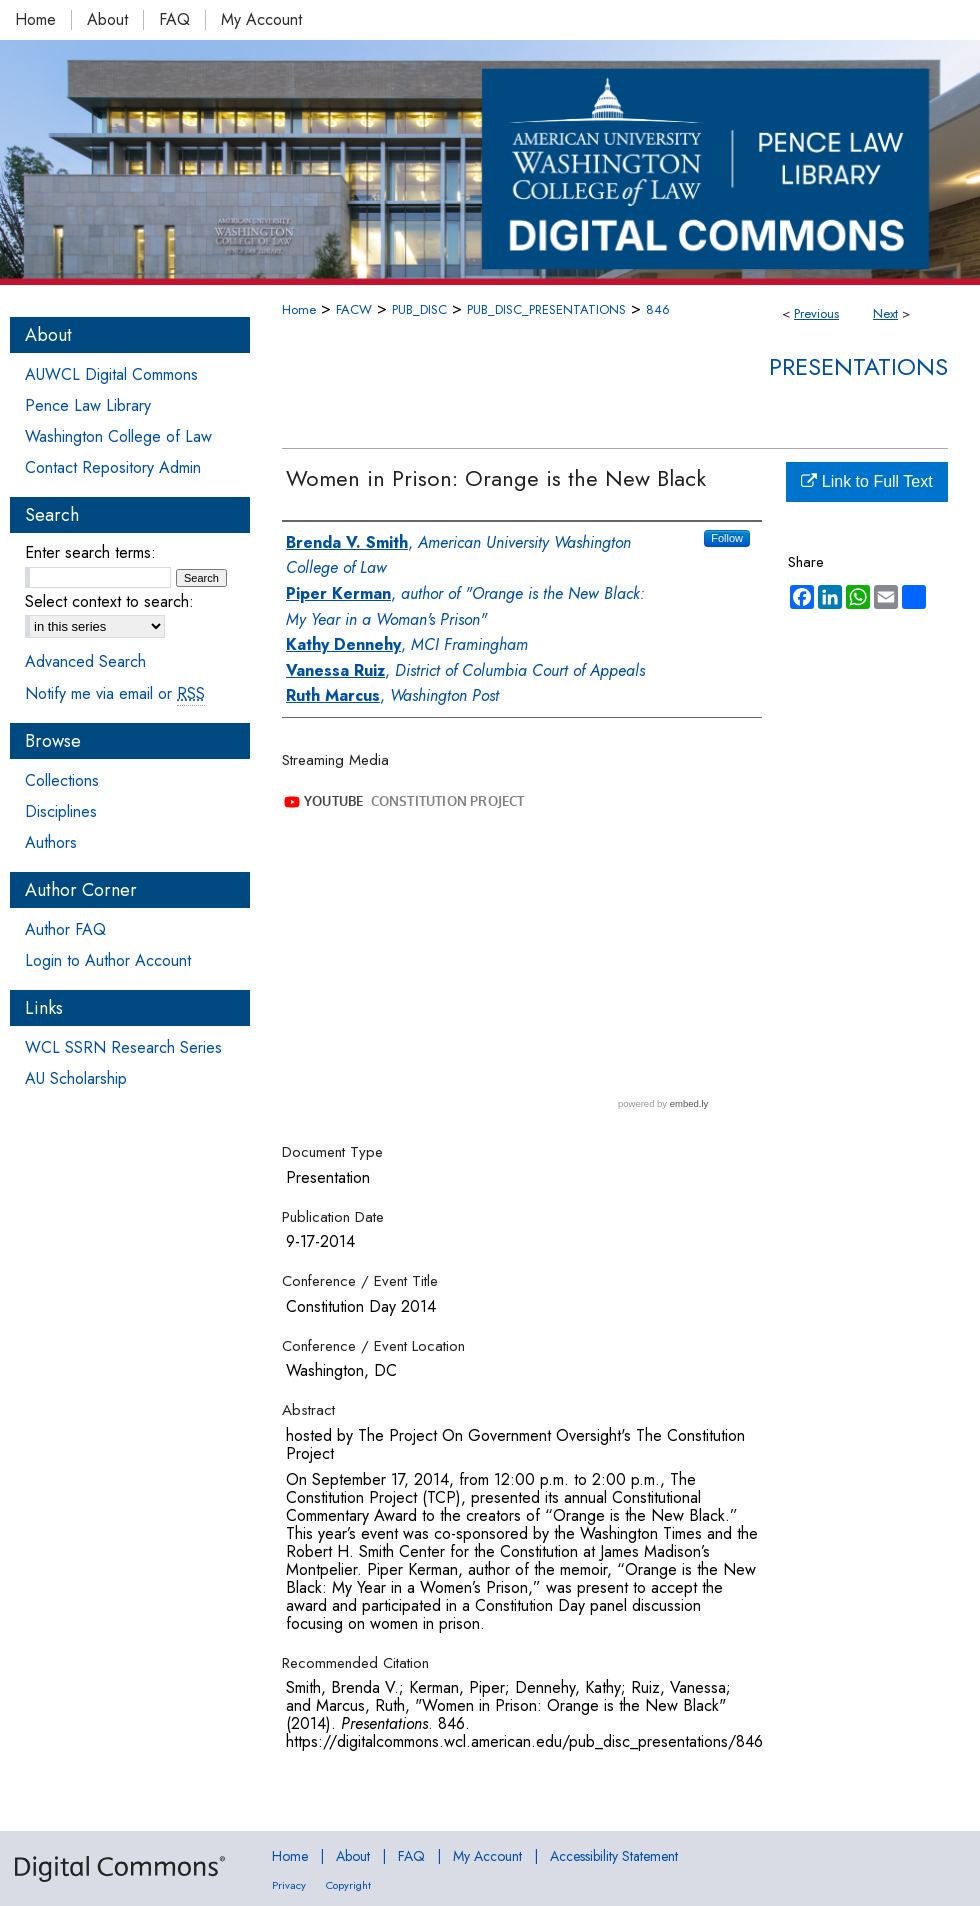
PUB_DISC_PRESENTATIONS (546, 309)
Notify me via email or (115, 693)
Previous (816, 313)
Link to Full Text (866, 481)
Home (299, 309)
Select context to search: (109, 601)
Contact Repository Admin (113, 467)
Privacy (289, 1885)
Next (885, 313)
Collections (62, 780)
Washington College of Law (118, 436)
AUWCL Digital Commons (111, 374)
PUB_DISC (419, 309)
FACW (354, 309)
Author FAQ (65, 929)
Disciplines (61, 811)
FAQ (411, 1856)
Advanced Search (85, 661)
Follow (727, 538)
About (353, 1856)
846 (658, 309)
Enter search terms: (90, 552)
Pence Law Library (88, 405)
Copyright (348, 1885)
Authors (51, 842)
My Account (487, 1856)
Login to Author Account (108, 960)
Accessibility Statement (614, 1856)
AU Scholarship (76, 1078)
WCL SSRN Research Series (123, 1047)
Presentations (858, 366)
